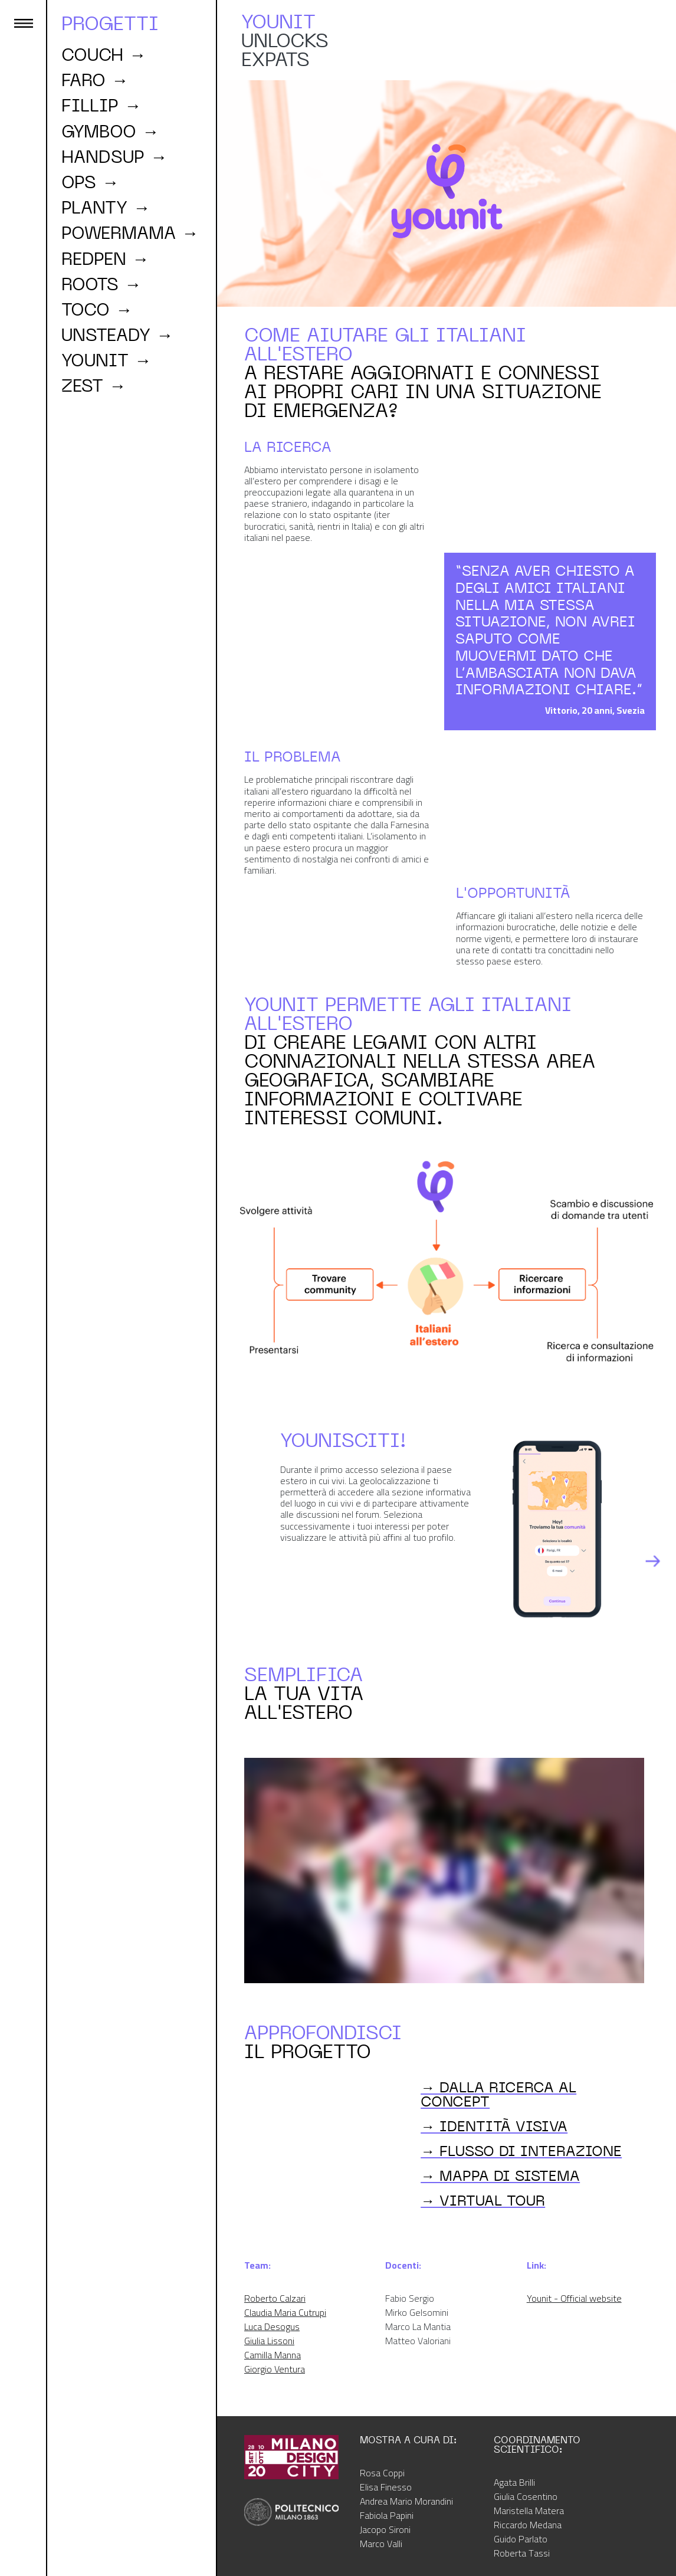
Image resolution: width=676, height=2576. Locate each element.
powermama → (130, 233)
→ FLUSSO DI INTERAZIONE (521, 2151)
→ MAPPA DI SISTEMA (500, 2175)
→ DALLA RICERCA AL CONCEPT (498, 2094)
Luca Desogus (272, 2326)
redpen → (105, 259)
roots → (101, 284)
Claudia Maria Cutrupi (285, 2312)
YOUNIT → (106, 360)
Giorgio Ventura (274, 2369)
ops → (90, 182)
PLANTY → (105, 207)
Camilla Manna (272, 2355)
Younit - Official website (574, 2298)
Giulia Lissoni (269, 2340)
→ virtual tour (483, 2200)
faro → (95, 80)
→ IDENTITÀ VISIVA (494, 2126)
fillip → (101, 105)
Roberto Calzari (275, 2298)
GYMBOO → (110, 131)
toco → (97, 309)
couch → (103, 54)
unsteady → (117, 335)
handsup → (114, 157)
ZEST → (93, 385)
